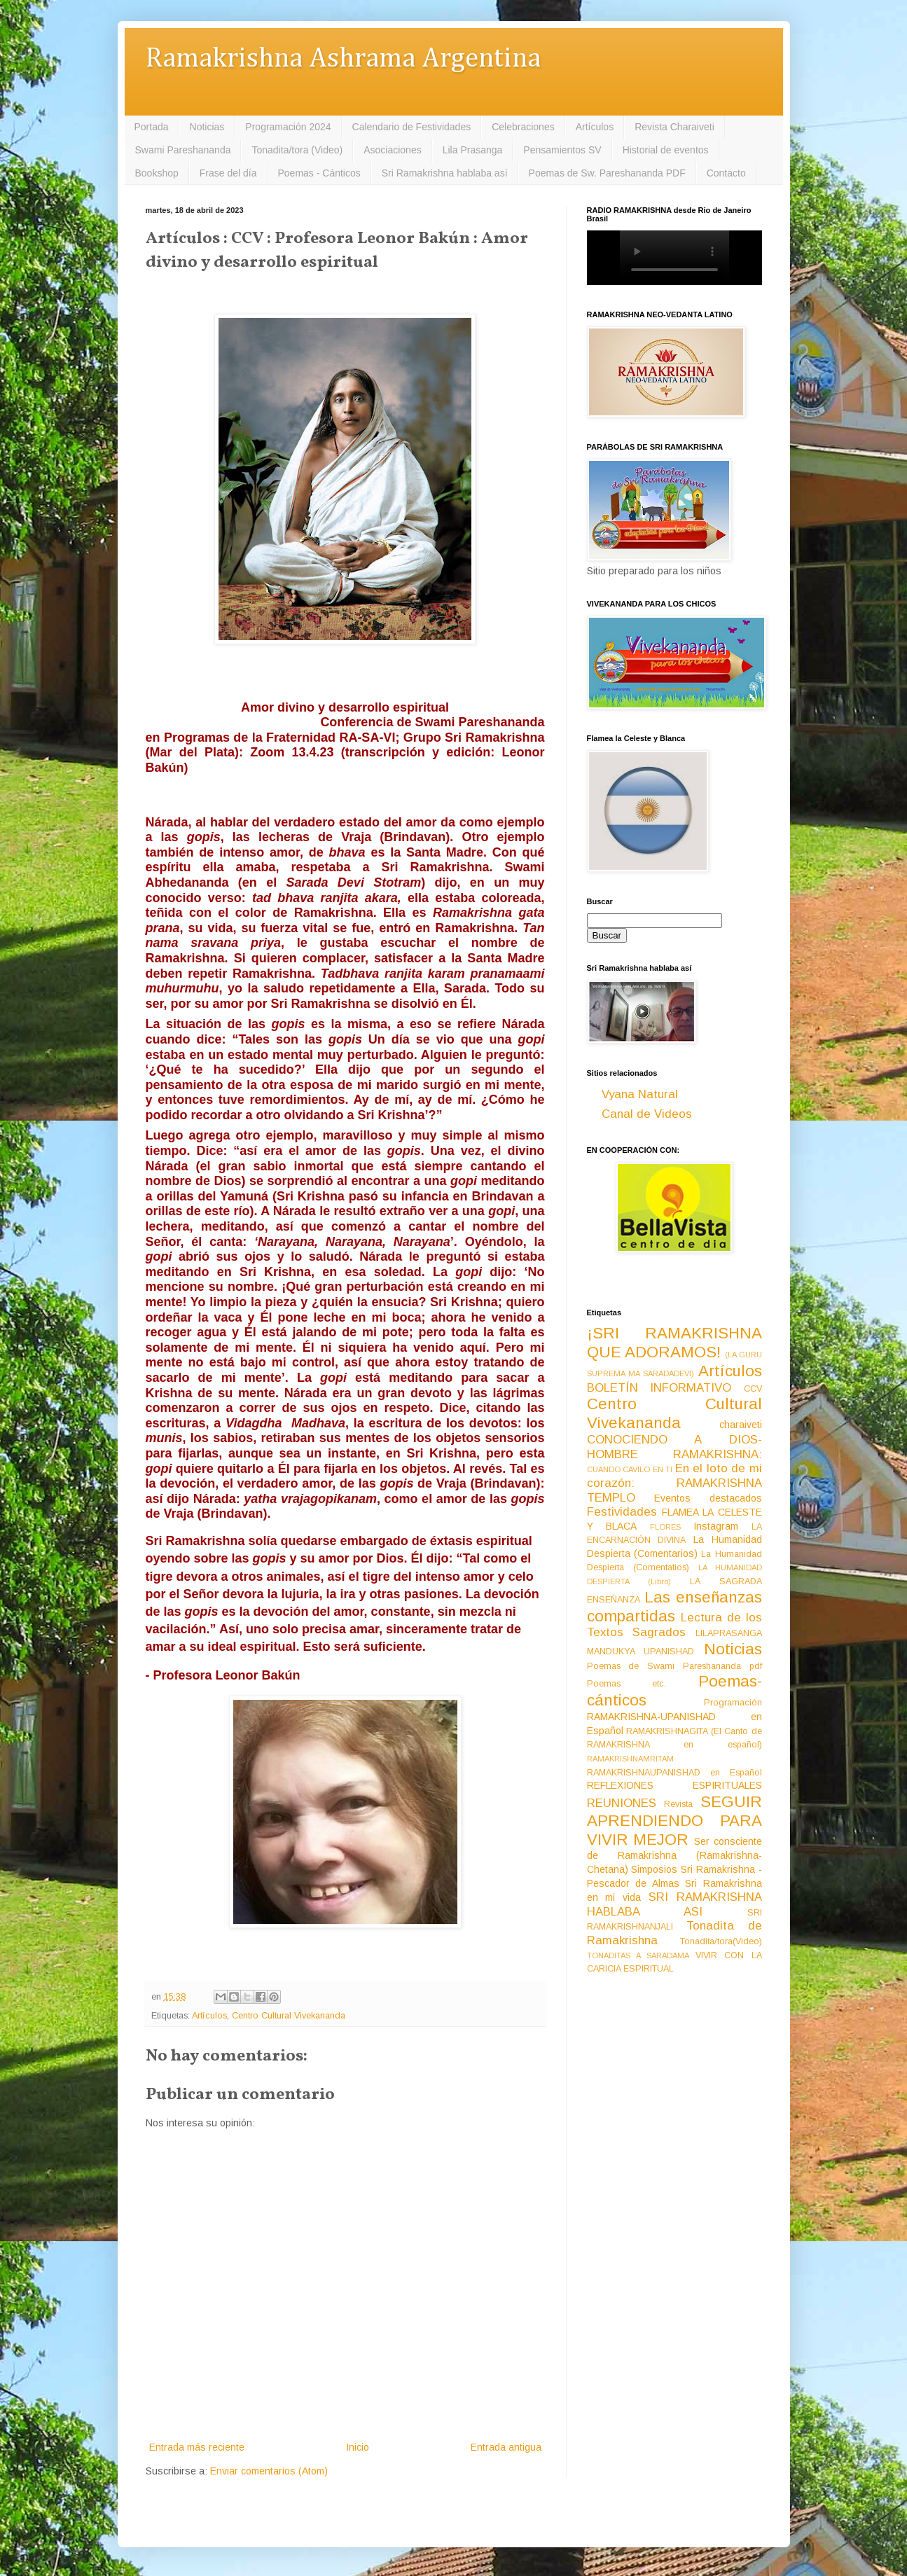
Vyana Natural (640, 1094)
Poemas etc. (627, 1684)
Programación (733, 1703)
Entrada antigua (506, 2447)
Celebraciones (523, 126)
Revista (678, 1804)
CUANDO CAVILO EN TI (630, 1469)
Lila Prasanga (473, 149)
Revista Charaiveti (674, 126)
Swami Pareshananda (183, 149)
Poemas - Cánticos (319, 173)
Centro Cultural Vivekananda (288, 2016)
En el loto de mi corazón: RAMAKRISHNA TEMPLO (674, 1483)
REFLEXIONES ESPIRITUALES (674, 1785)
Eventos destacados (708, 1498)
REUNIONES (621, 1803)
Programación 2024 (288, 126)
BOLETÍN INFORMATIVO (659, 1387)
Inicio (357, 2447)
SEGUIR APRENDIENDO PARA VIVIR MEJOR (674, 1820)
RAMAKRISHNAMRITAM (630, 1758)
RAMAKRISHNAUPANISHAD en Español (674, 1773)
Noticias (207, 126)
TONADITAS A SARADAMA (638, 1955)
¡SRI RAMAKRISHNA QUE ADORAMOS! (674, 1342)
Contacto (726, 173)
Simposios (654, 1869)
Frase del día (228, 173)
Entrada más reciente (196, 2447)
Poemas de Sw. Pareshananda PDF (607, 173)
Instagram (715, 1526)
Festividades (622, 1511)
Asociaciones (393, 149)
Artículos (595, 126)
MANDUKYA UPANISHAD (641, 1651)
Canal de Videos (647, 1114)
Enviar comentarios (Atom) (269, 2471)
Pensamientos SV (562, 149)
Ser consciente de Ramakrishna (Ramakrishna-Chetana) (674, 1855)
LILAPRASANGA (728, 1633)
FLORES (665, 1527)
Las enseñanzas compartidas (674, 1606)
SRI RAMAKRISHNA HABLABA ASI (674, 1904)
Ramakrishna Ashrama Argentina (343, 59)
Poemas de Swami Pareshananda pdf (674, 1666)
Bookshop (157, 173)
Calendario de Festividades (411, 126)
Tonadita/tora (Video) (296, 149)
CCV (753, 1389)
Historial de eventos (666, 149)
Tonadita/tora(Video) (721, 1941)
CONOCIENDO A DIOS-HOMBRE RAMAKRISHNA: (674, 1447)
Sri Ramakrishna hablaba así (445, 173)
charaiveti (740, 1424)
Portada (151, 126)
